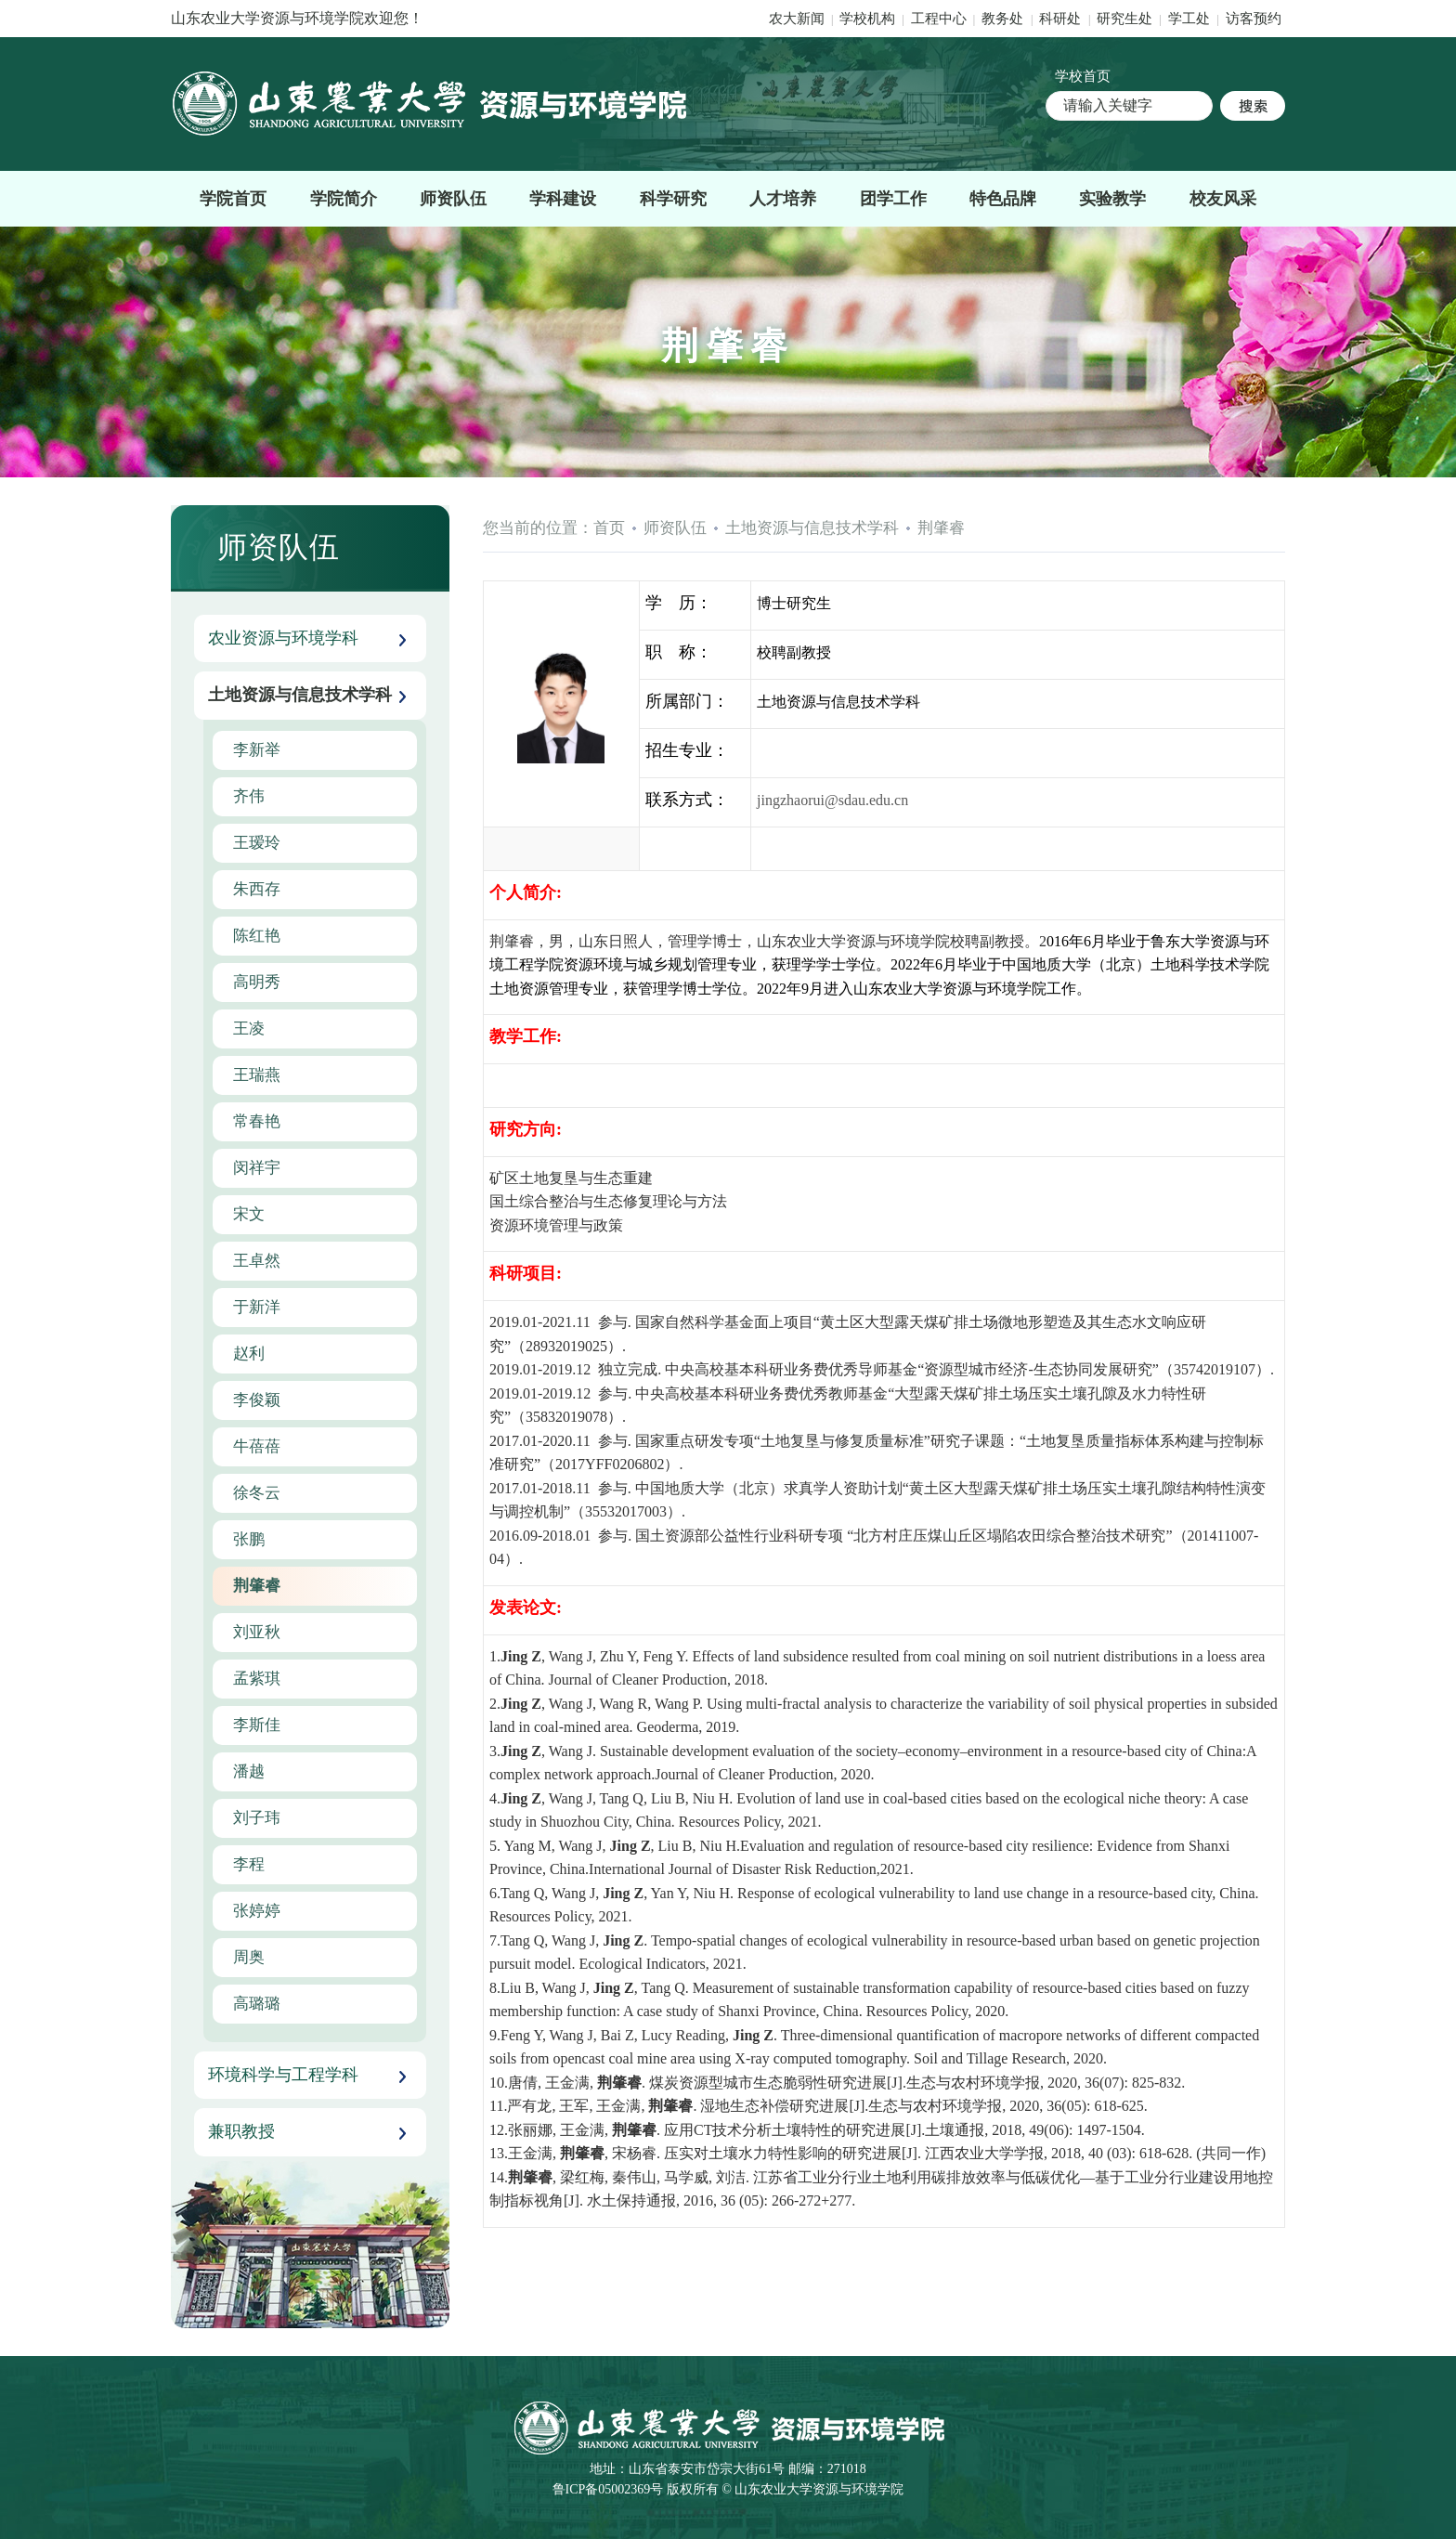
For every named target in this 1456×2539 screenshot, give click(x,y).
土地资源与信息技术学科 (812, 528)
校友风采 (1223, 198)
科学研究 (673, 198)
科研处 (1062, 18)
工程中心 (939, 18)
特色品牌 (1002, 198)
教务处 (1004, 18)
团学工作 (893, 198)
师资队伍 (453, 198)
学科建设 (562, 198)
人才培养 (782, 198)
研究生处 (1124, 18)
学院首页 (233, 198)
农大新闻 (797, 18)
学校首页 (1083, 76)
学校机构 (867, 18)
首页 (609, 528)
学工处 (1191, 18)
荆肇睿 (941, 528)
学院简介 (343, 198)
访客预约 (1253, 18)
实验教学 (1112, 198)
